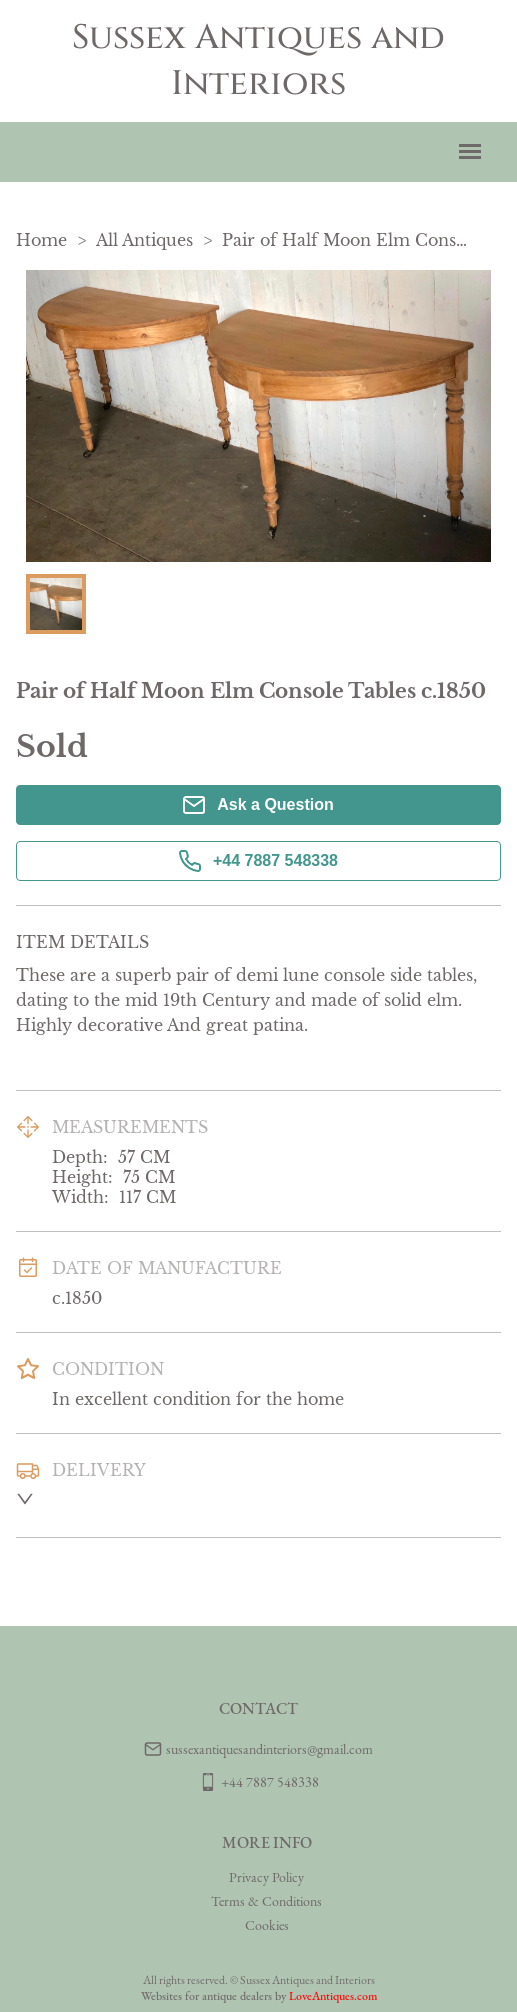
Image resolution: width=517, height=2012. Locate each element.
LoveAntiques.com (333, 1996)
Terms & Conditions (266, 1901)
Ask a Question (258, 805)
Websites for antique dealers (206, 1996)
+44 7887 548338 (258, 861)
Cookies (267, 1925)
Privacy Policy (266, 1877)
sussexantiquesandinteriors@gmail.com (269, 1749)
